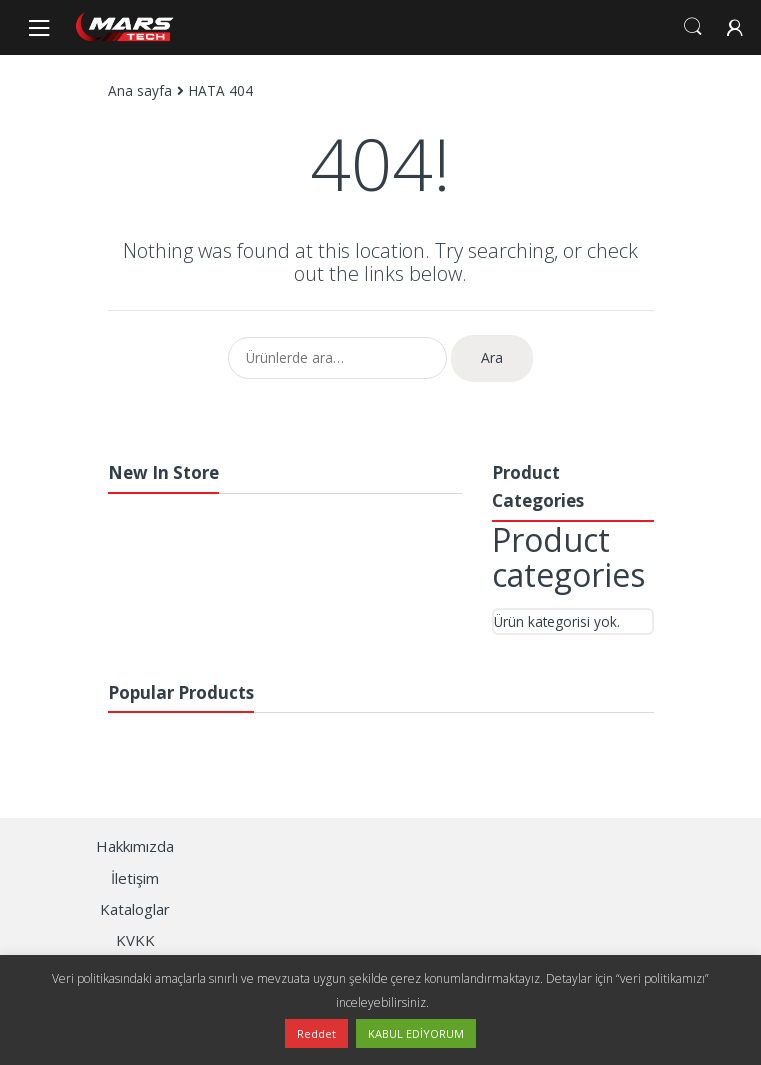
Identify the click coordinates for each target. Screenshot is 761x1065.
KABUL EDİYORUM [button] (416, 1033)
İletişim (135, 878)
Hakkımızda (135, 846)
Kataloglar (135, 909)
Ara (492, 357)
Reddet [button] (316, 1033)
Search (693, 27)
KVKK (135, 940)
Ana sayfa (140, 90)
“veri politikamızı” (662, 978)
